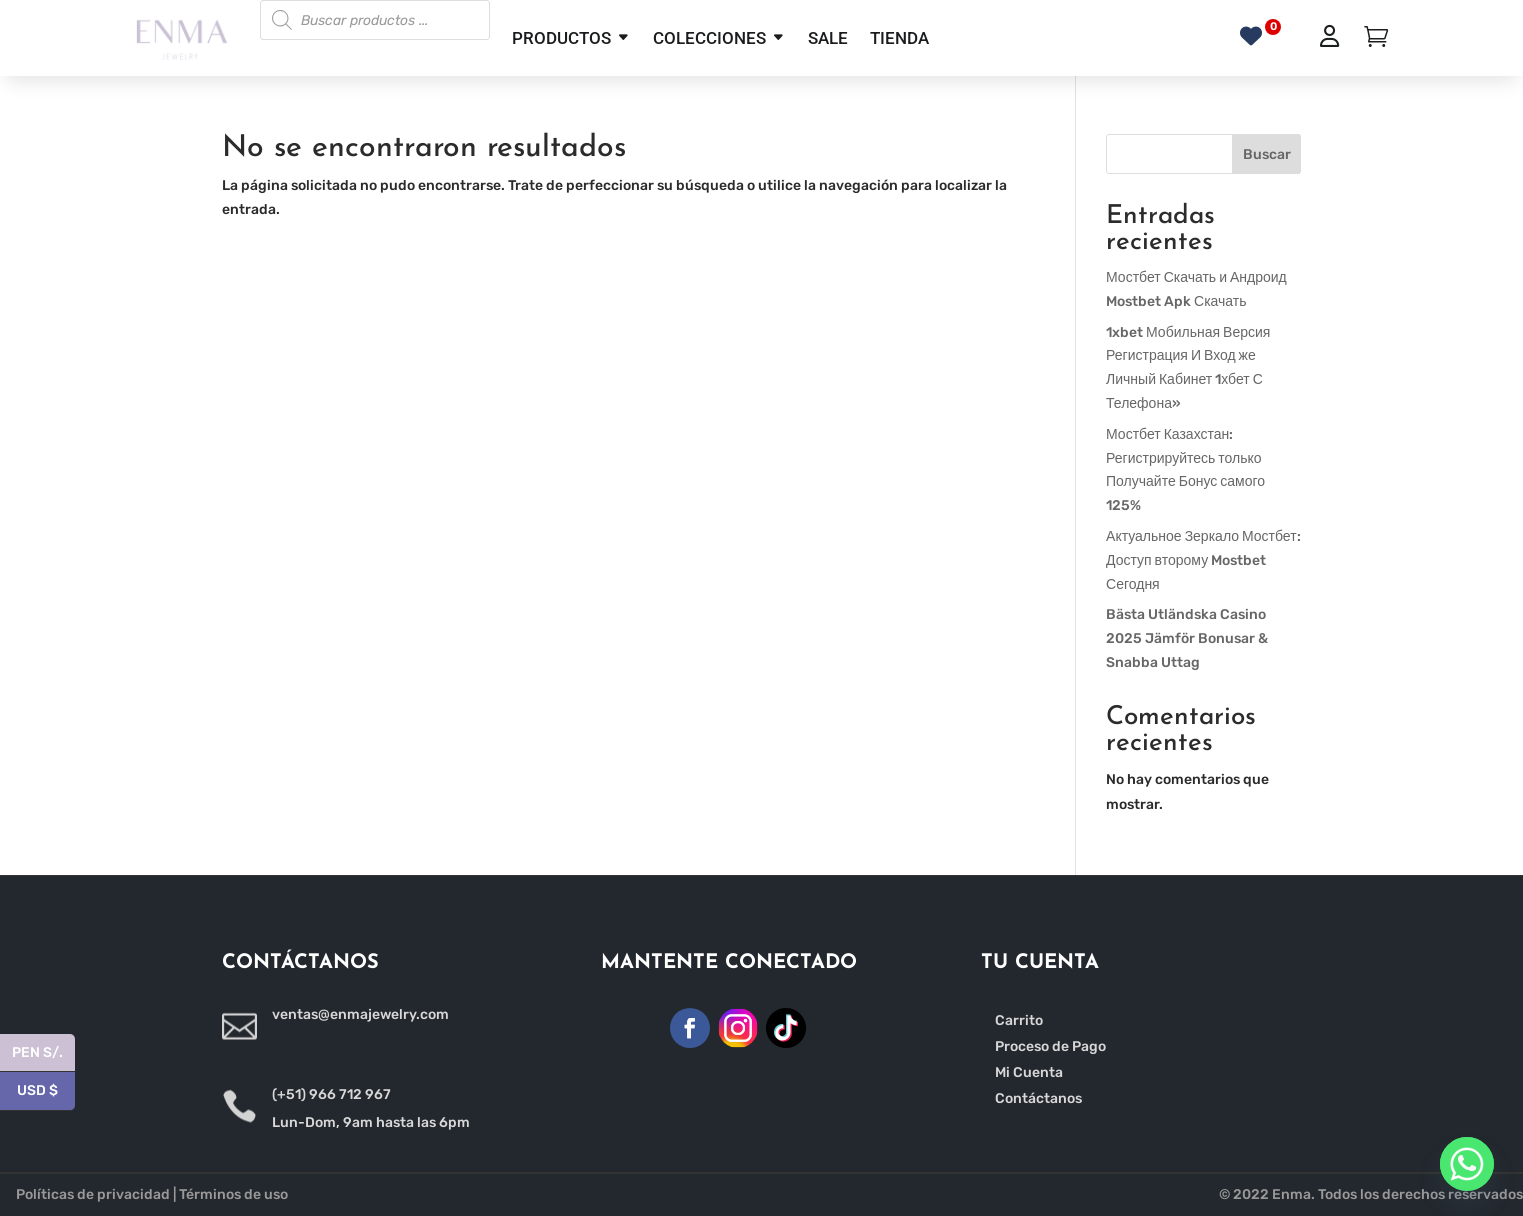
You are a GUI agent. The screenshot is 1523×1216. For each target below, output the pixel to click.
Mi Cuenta (1029, 1072)
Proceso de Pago (1050, 1046)
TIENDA (899, 38)
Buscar (1267, 154)
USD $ (46, 1091)
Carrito (1019, 1020)
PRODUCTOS (561, 38)
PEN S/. (43, 1053)
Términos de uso (233, 1194)
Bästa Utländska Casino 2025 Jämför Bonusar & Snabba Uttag (1187, 638)
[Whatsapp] (1467, 1164)
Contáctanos (1038, 1098)
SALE (828, 38)
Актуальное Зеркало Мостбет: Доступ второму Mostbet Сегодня (1203, 560)
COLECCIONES (709, 38)
